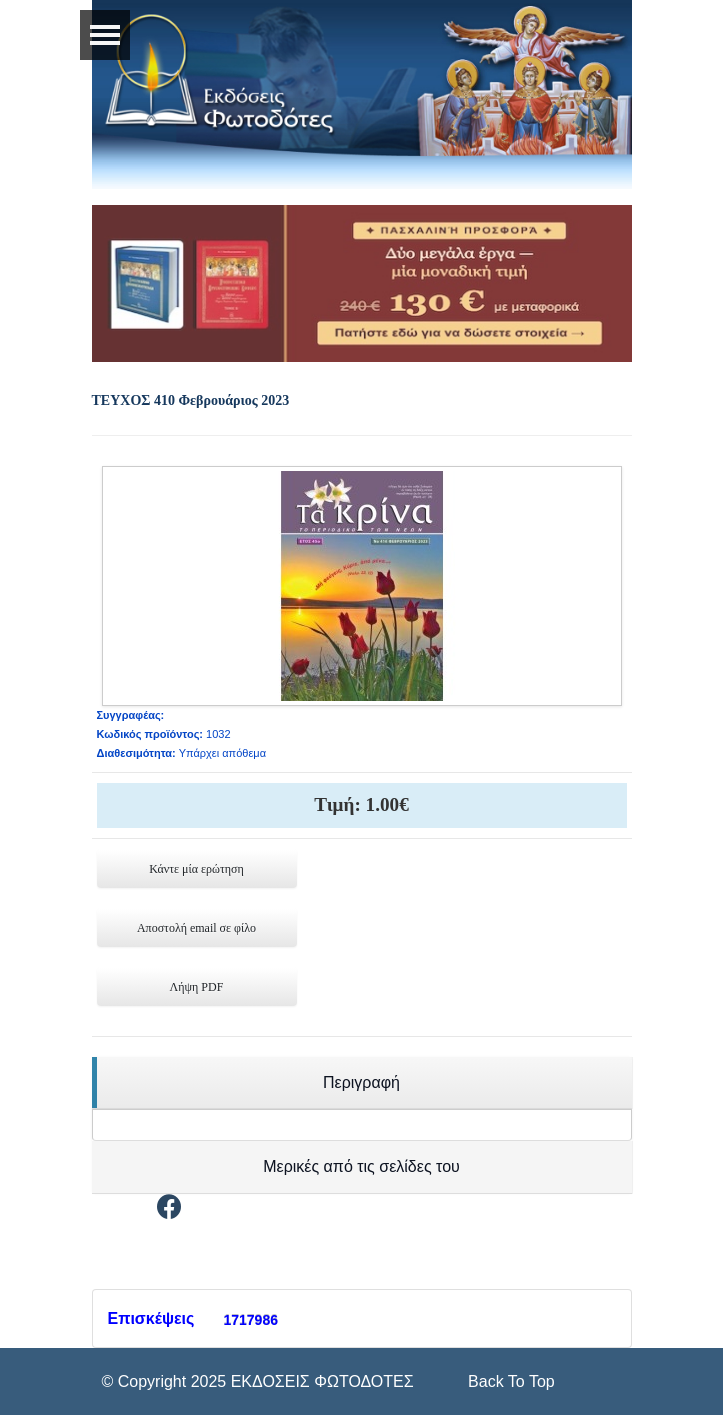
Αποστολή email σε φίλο (196, 928)
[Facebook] (169, 1210)
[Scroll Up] (509, 1381)
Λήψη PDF (197, 987)
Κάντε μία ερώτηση (196, 869)
